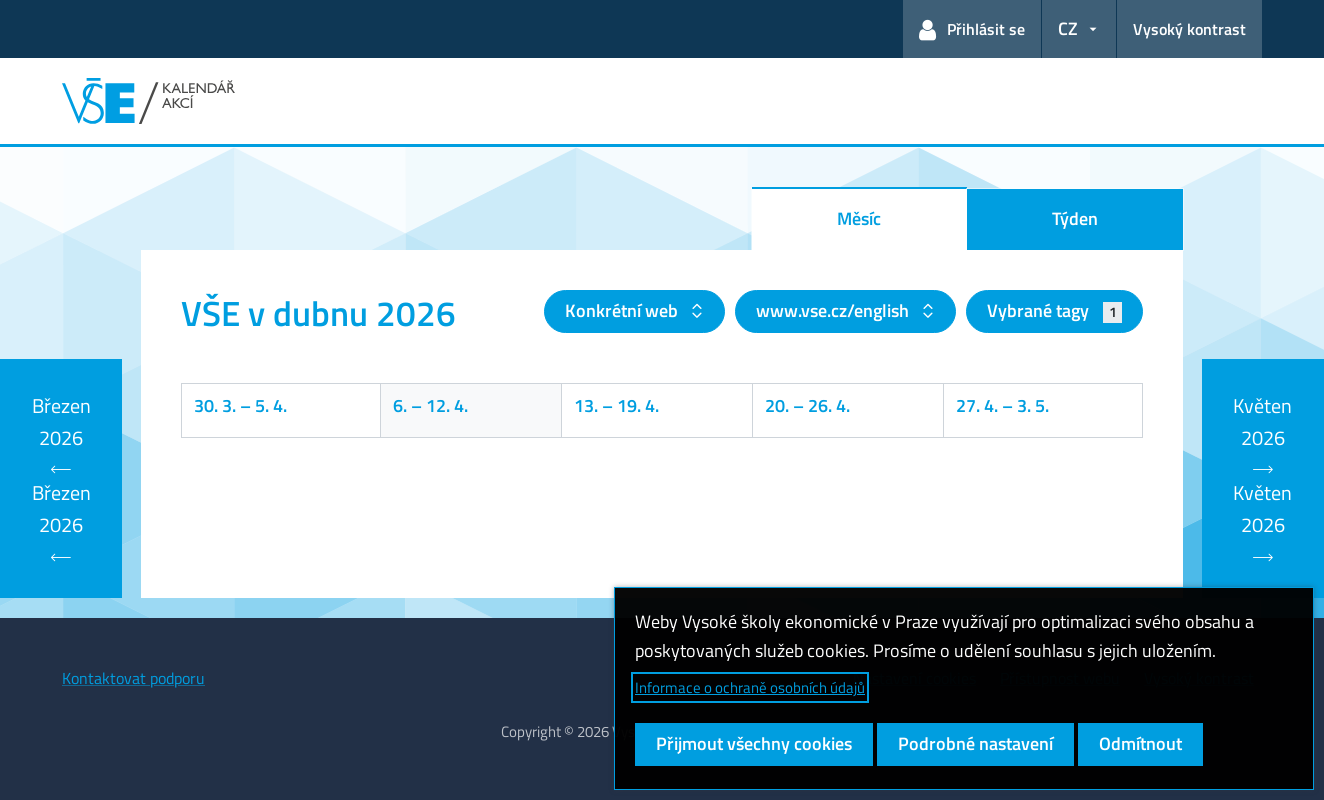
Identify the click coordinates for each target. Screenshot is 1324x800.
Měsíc (859, 218)
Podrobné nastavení (975, 743)
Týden (1075, 218)
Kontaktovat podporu (133, 678)
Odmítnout (1140, 743)
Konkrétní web (623, 310)
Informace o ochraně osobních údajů (750, 687)
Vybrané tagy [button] (1054, 310)
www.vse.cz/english (834, 310)
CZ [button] (1068, 28)
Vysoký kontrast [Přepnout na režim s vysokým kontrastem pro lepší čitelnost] (1189, 29)
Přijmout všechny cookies (754, 743)
